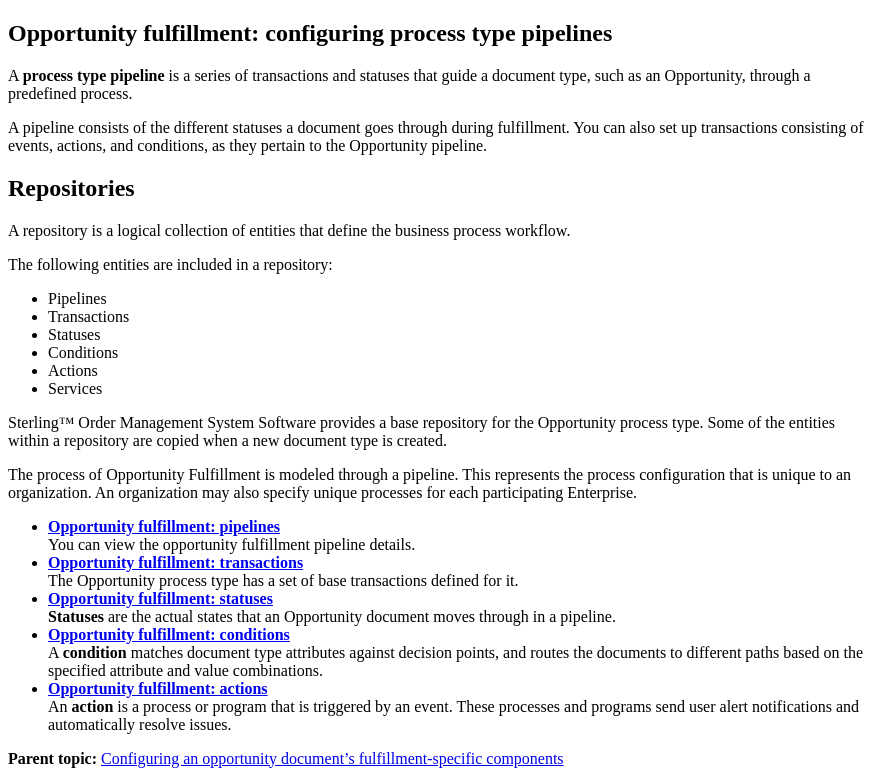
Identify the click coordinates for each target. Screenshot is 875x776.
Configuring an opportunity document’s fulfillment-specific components (332, 758)
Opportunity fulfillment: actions (158, 688)
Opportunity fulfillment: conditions (169, 634)
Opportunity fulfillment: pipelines (164, 526)
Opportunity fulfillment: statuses (160, 598)
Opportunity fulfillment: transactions (175, 562)
